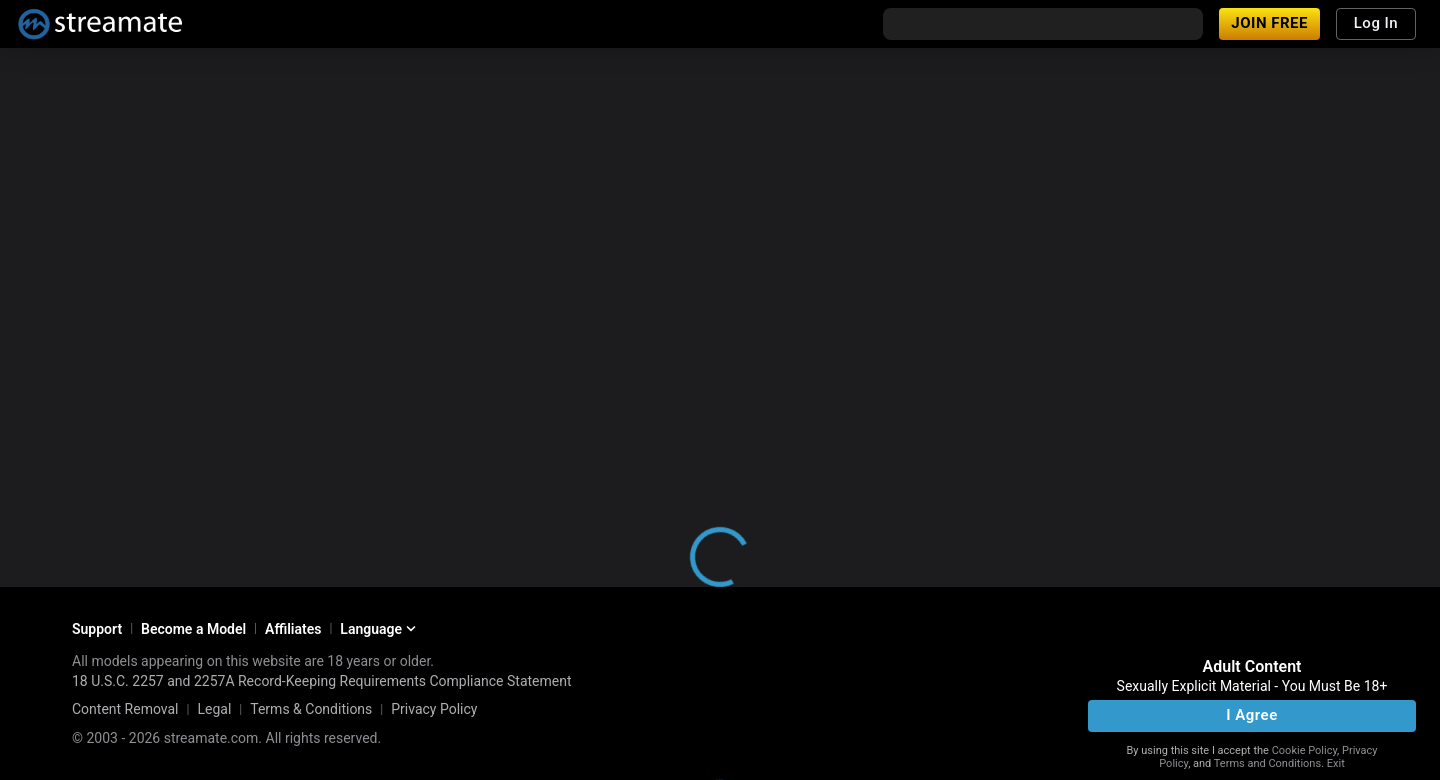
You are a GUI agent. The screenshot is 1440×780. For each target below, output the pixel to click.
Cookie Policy (1304, 750)
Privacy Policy (434, 709)
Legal (214, 709)
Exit (1336, 763)
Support (97, 629)
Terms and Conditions (1267, 763)
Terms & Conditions (311, 709)
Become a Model (193, 629)
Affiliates (293, 629)
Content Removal (125, 709)
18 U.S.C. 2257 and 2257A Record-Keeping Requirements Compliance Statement (322, 681)
